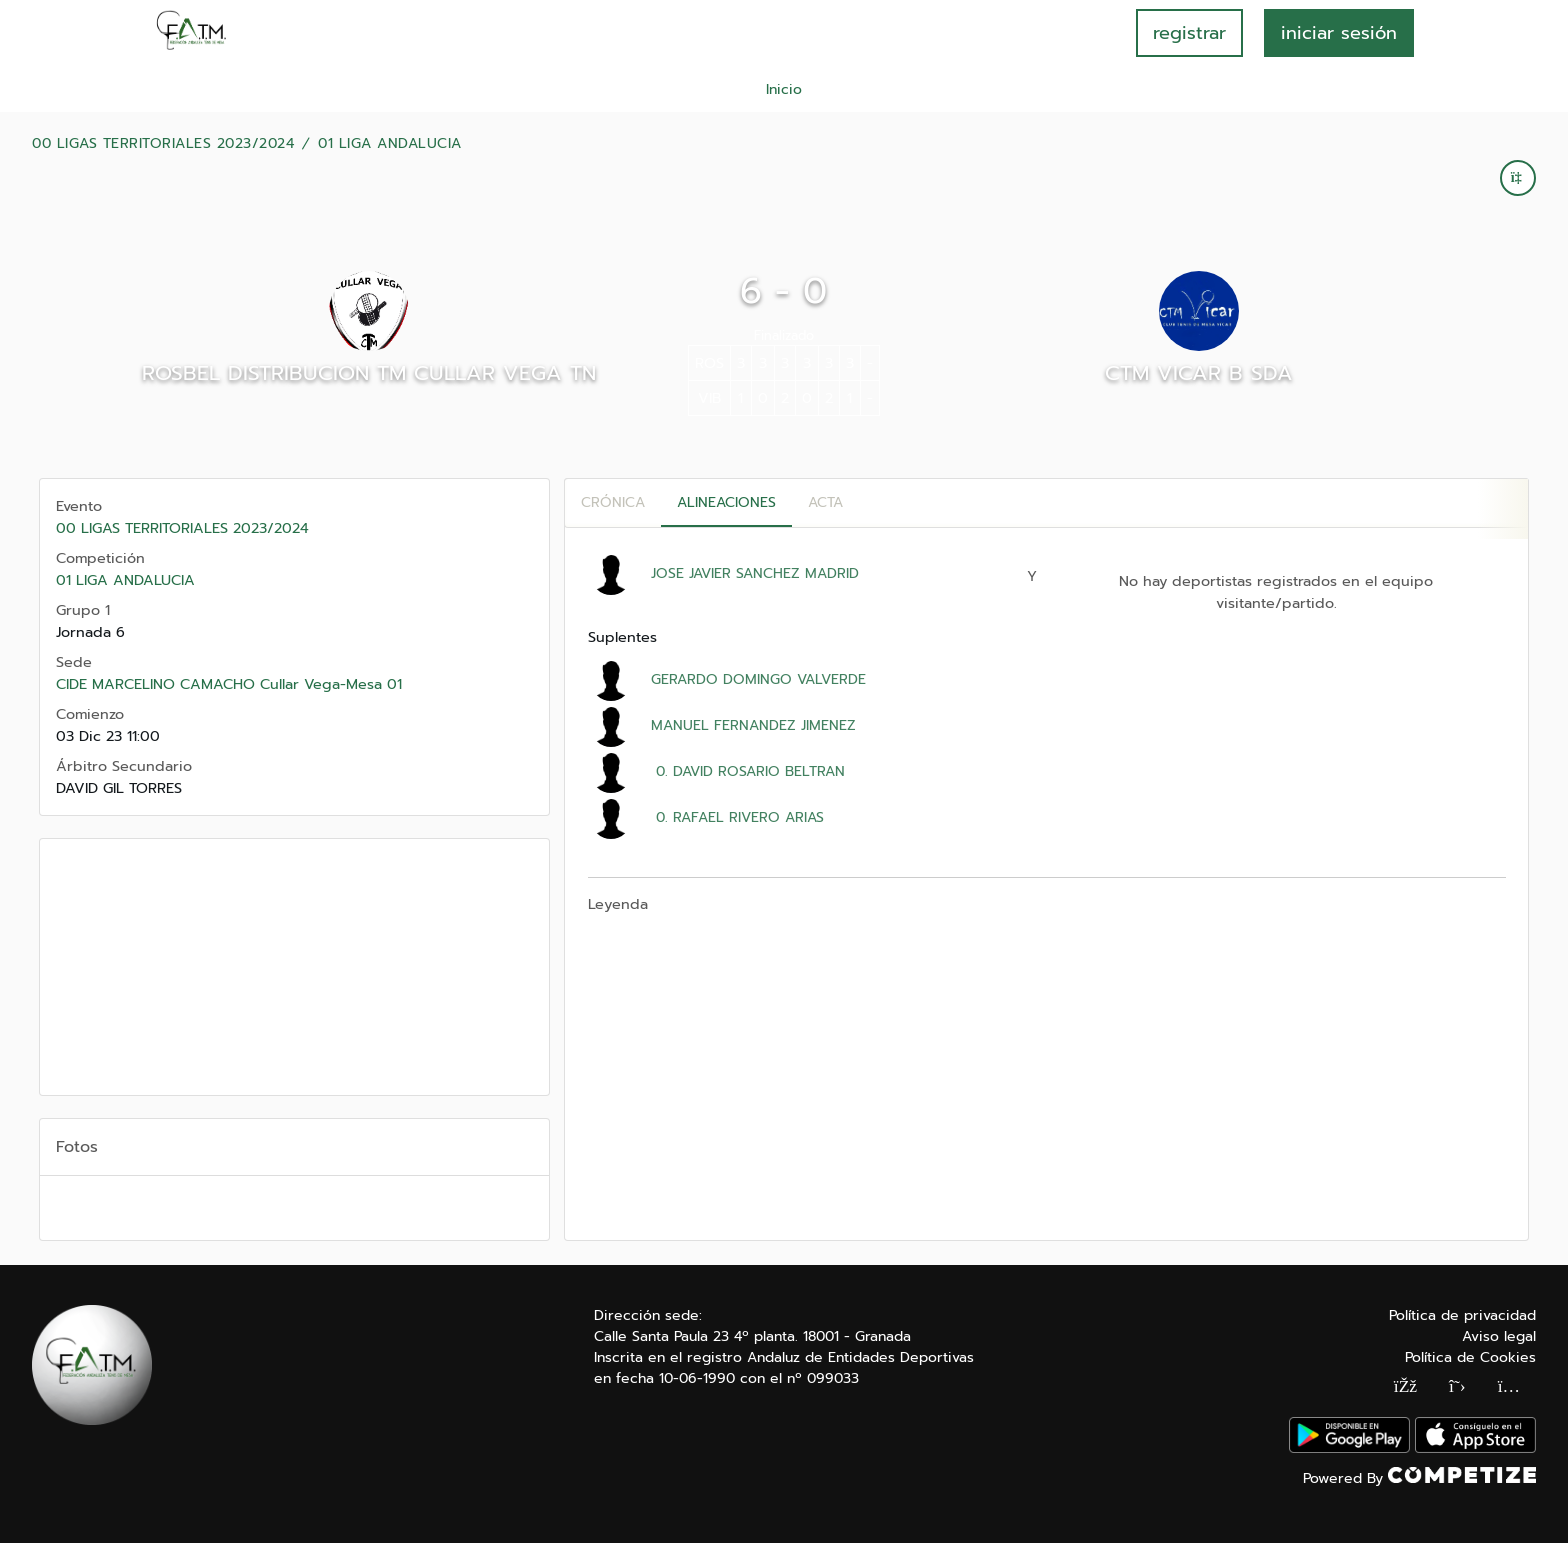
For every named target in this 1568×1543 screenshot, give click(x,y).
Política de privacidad (1462, 1315)
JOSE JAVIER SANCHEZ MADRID (755, 573)
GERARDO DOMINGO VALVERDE (758, 679)
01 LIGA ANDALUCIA (390, 144)
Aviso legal (1499, 1336)
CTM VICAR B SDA (1199, 373)
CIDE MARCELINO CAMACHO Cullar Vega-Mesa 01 (229, 684)
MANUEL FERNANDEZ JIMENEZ (753, 725)
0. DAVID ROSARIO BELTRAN (748, 771)
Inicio (784, 89)
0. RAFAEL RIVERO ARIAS (737, 817)
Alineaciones (726, 502)
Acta (825, 502)
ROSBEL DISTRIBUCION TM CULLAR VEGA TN (369, 373)
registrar (1189, 33)
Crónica (613, 502)
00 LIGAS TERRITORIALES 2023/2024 (163, 144)
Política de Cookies (1470, 1357)
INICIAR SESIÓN (1339, 33)
